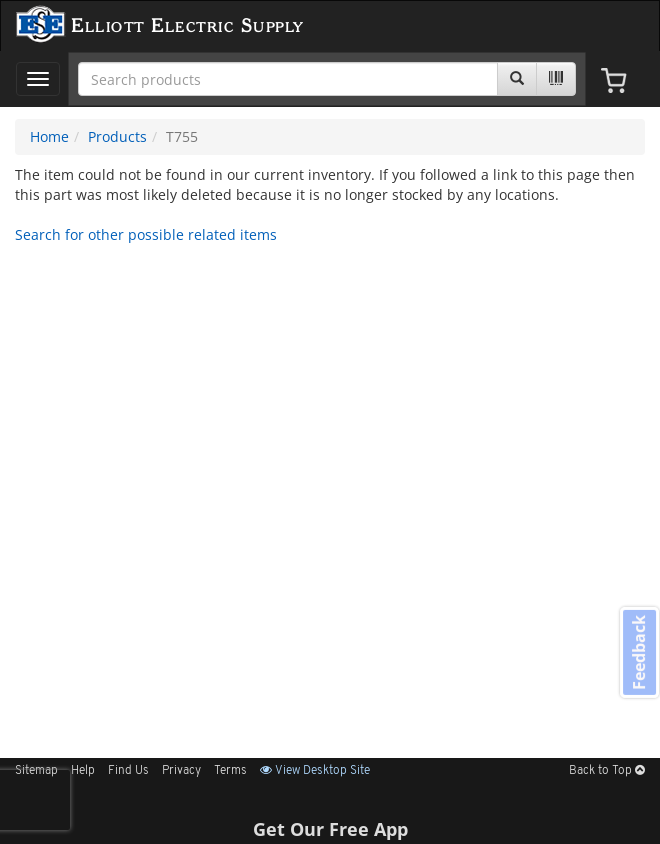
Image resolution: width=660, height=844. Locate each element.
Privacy (181, 771)
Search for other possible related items (146, 234)
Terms (230, 771)
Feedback (639, 652)
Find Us (128, 771)
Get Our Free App (330, 829)
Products (117, 136)
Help (83, 771)
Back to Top (607, 771)
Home (49, 136)
